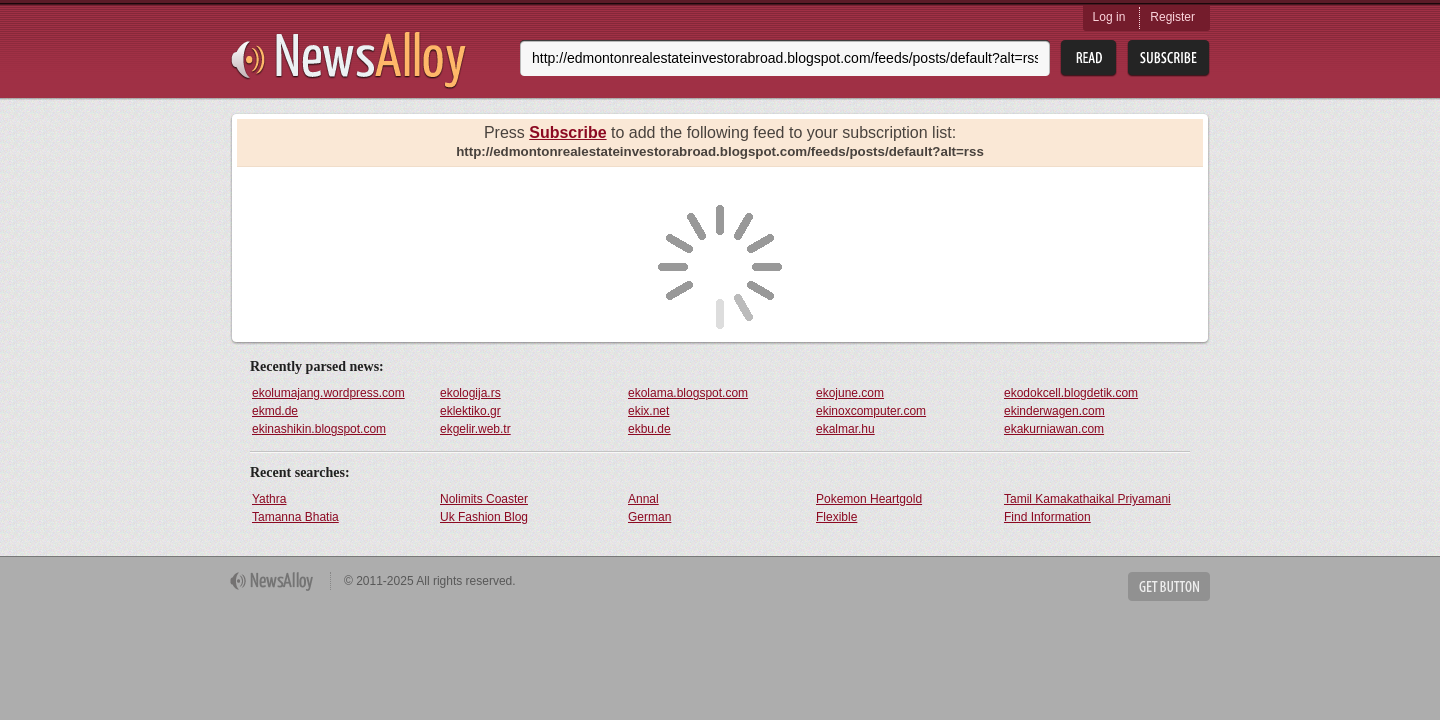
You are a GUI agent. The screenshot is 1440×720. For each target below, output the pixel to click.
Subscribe (567, 132)
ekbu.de (649, 429)
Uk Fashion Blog (484, 517)
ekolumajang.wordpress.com (328, 393)
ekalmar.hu (845, 429)
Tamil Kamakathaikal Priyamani (1087, 499)
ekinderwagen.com (1054, 411)
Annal (643, 499)
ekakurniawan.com (1054, 429)
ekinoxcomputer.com (871, 411)
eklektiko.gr (470, 411)
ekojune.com (850, 393)
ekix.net (648, 411)
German (649, 517)
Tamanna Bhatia (295, 517)
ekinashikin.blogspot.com (319, 429)
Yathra (269, 499)
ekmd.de (275, 411)
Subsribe (1168, 58)
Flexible (836, 517)
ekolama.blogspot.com (688, 393)
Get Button (1169, 586)
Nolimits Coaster (484, 499)
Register (1172, 17)
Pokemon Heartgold (869, 499)
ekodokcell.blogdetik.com (1071, 393)
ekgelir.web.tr (475, 429)
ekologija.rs (470, 393)
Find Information (1047, 517)
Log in (1109, 17)
